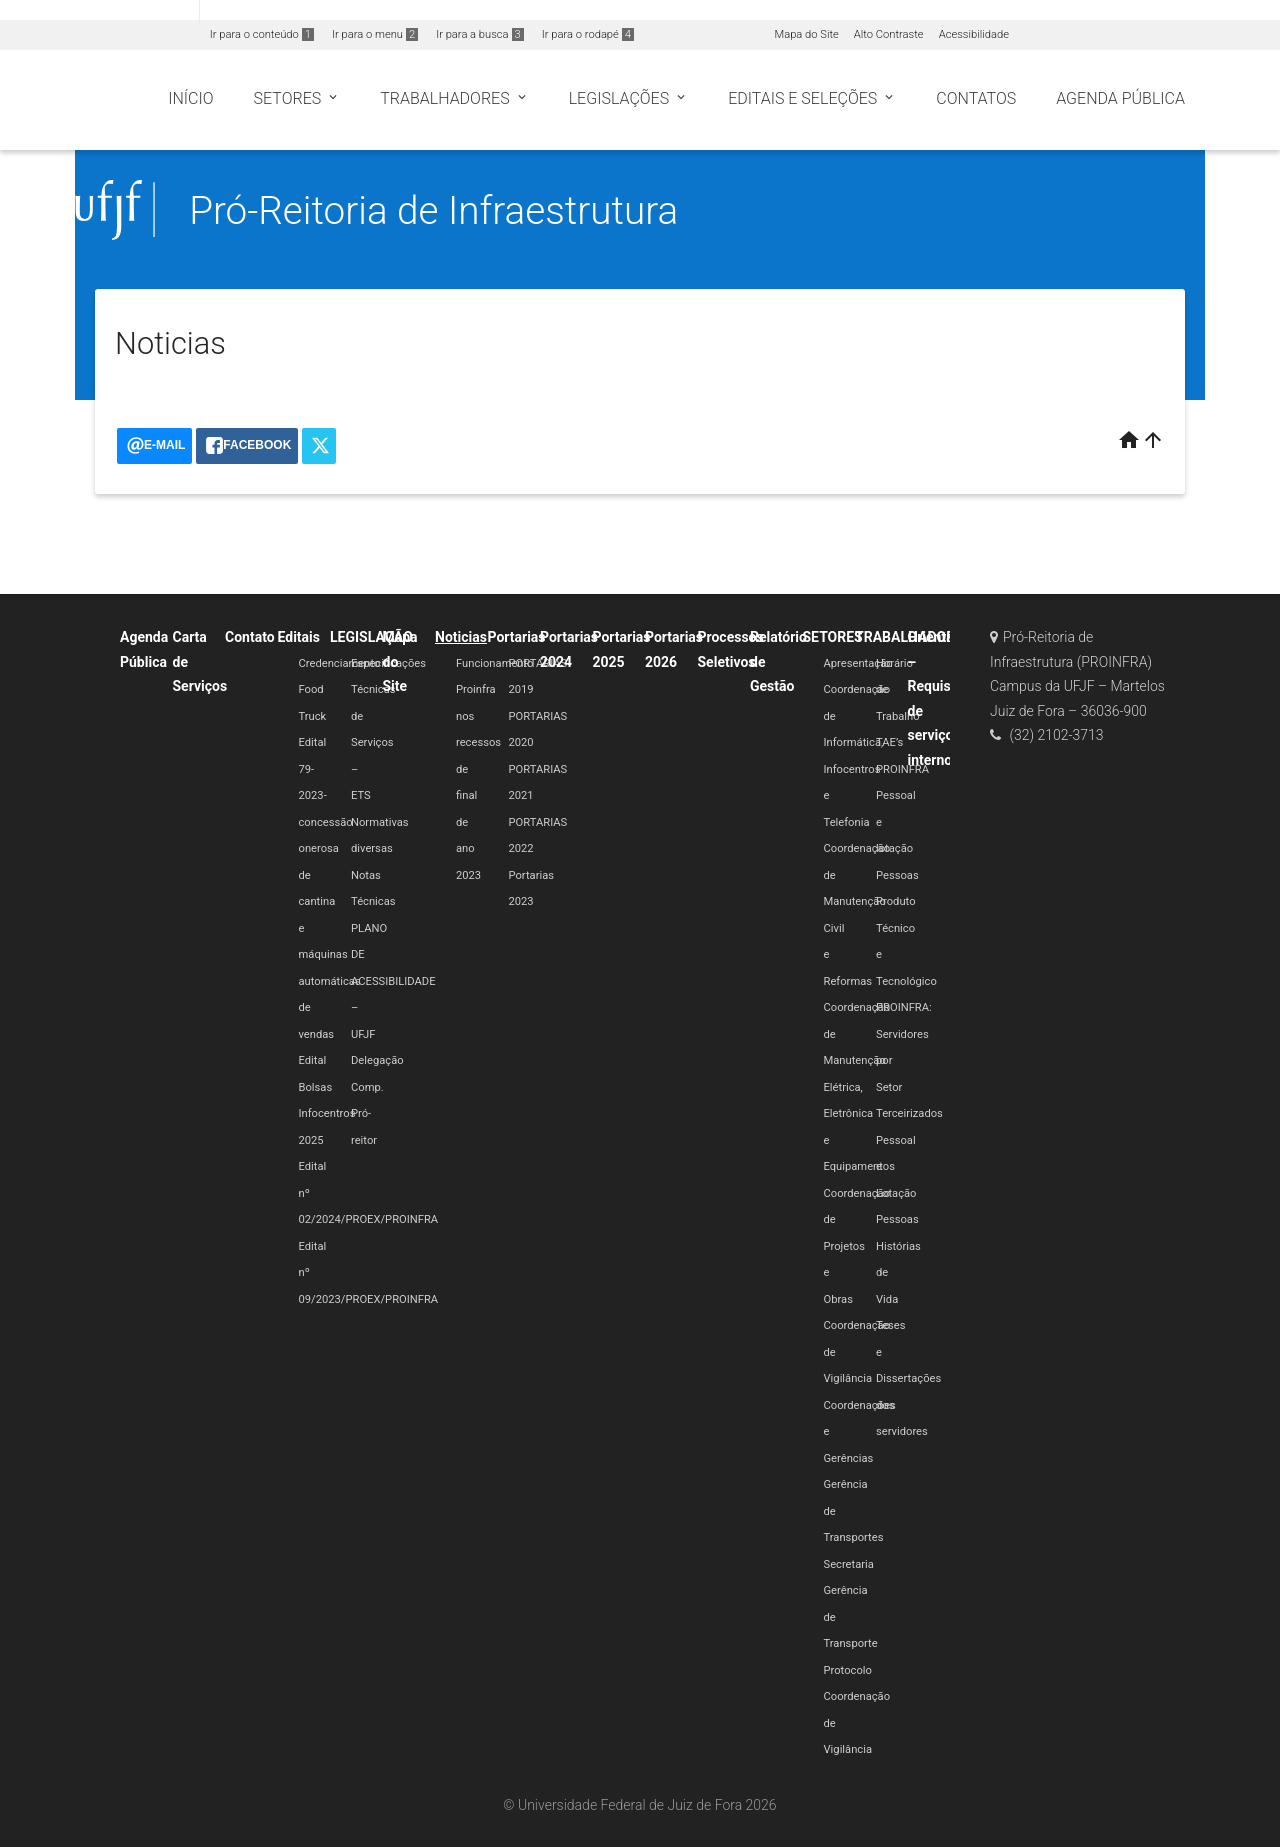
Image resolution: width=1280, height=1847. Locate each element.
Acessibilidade (974, 34)
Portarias (517, 637)
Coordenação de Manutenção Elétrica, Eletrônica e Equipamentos (860, 1087)
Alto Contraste (889, 34)
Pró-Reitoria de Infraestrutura (433, 210)
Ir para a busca (480, 34)
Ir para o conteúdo (262, 34)
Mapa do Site (806, 34)
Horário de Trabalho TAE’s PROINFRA (902, 716)
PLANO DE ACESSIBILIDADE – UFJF (393, 981)
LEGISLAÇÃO (371, 637)
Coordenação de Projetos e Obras (857, 1246)
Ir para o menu (375, 34)
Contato (250, 637)
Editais (299, 637)
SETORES (833, 637)
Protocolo (848, 1670)
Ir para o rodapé (588, 34)
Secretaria (849, 1564)
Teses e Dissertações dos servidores (908, 1378)
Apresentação (858, 663)
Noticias (461, 637)
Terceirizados (909, 1113)
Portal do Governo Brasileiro (99, 11)
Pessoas (897, 875)
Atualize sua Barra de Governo (306, 11)
